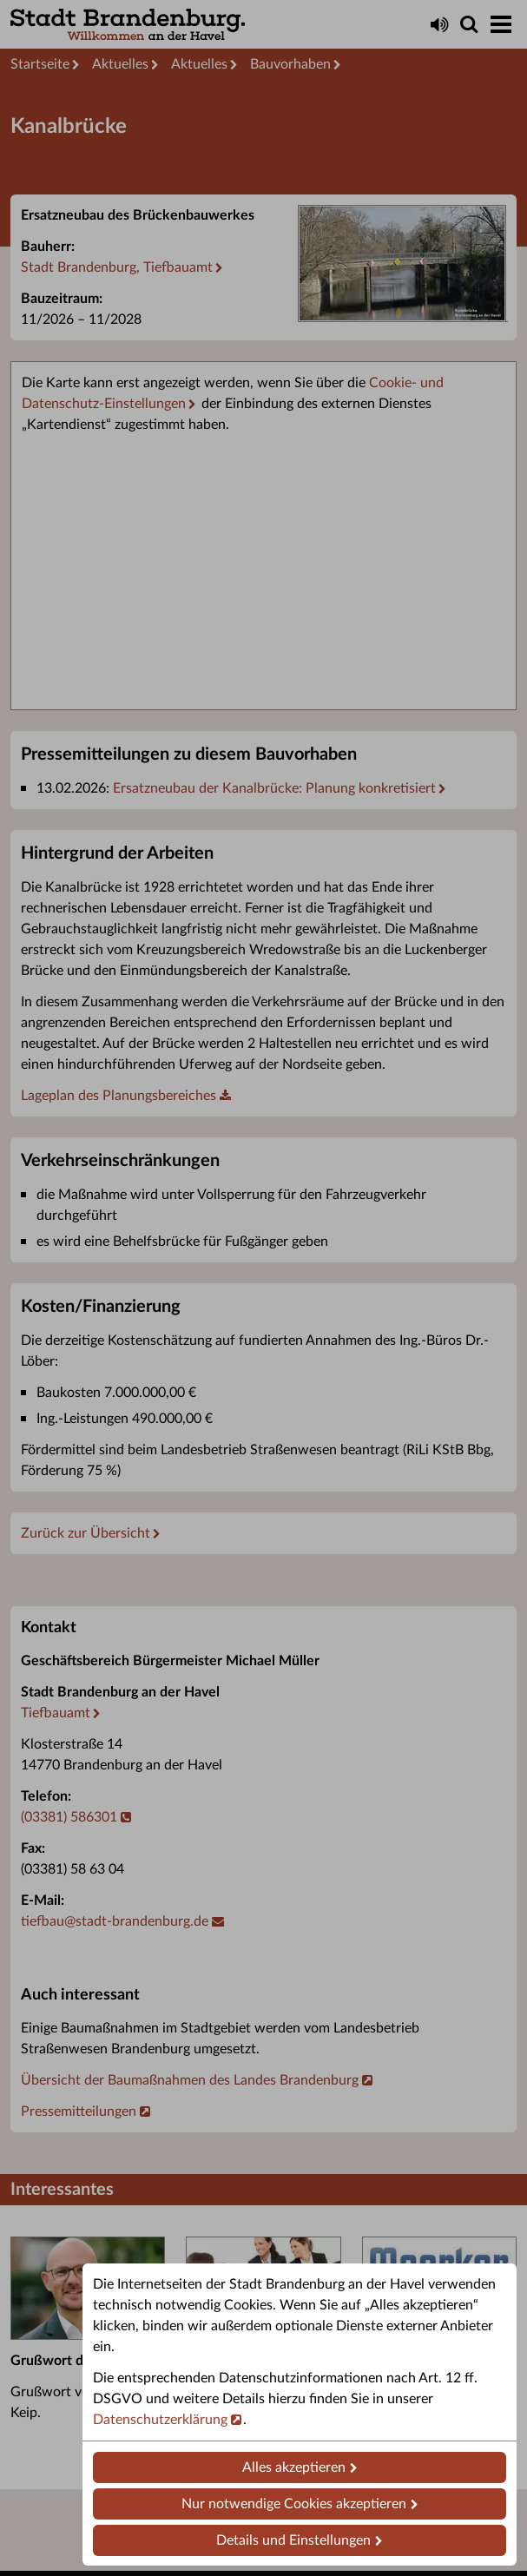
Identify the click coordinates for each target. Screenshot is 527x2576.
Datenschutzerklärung (160, 2420)
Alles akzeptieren (294, 2467)
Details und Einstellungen (293, 2540)
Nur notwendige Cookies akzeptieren (293, 2504)
